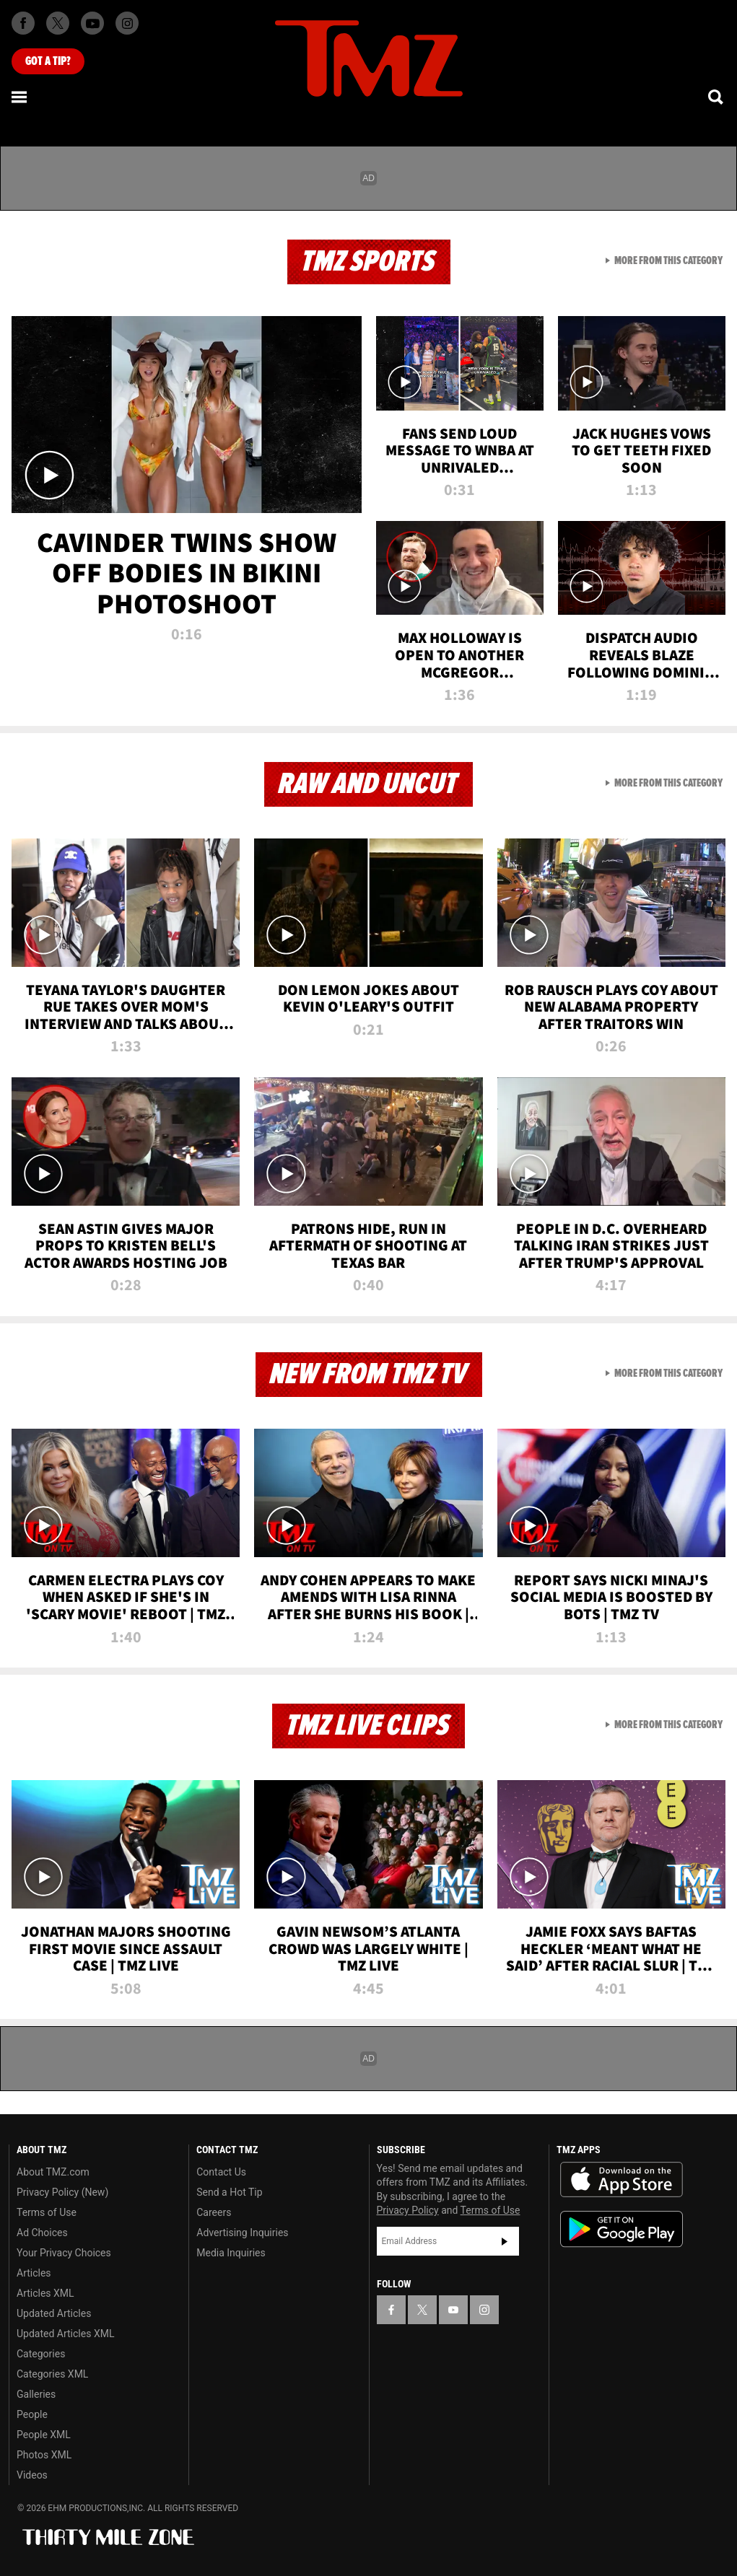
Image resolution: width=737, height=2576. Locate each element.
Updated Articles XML (65, 2333)
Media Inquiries (230, 2253)
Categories (41, 2354)
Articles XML (45, 2293)
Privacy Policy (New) (62, 2192)
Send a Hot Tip (229, 2192)
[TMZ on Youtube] (92, 23)
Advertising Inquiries (242, 2232)
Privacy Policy (408, 2210)
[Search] (717, 96)
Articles (34, 2273)
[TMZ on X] (57, 23)
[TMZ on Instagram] (127, 23)
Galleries (36, 2394)
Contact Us (221, 2172)
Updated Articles (54, 2313)
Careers (213, 2212)
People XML (44, 2434)
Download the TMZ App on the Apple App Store (621, 2180)
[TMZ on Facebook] (23, 23)
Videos (32, 2475)
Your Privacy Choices (64, 2253)
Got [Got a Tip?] (48, 61)
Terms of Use (47, 2212)
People (32, 2414)
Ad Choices (42, 2232)
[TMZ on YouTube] (453, 2309)
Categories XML (52, 2374)
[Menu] (20, 96)
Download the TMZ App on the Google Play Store (621, 2229)
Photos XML (44, 2455)
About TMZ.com (53, 2172)
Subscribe (504, 2241)
